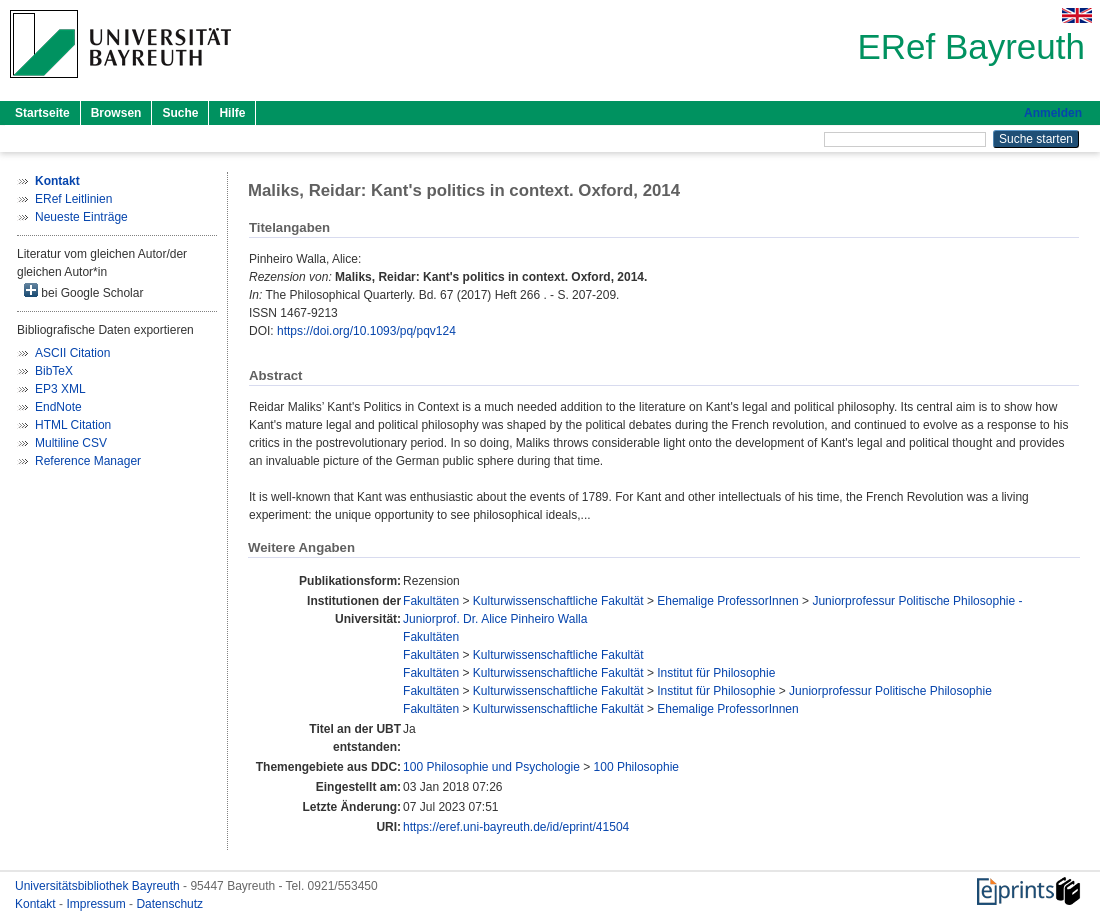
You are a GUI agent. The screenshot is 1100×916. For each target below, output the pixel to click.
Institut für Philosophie (716, 673)
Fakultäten (431, 601)
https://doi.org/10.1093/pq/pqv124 (366, 331)
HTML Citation (73, 425)
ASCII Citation (72, 353)
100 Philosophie (636, 767)
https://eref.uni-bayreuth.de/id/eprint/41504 (516, 827)
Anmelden (1053, 113)
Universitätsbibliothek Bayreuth (99, 886)
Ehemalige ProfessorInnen (727, 601)
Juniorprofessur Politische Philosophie (890, 691)
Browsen (116, 113)
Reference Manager (88, 461)
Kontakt (37, 904)
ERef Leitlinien (73, 199)
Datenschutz (169, 904)
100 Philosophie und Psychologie (491, 767)
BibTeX (54, 371)
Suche (180, 113)
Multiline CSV (71, 443)
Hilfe (232, 113)
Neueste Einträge (81, 217)
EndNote (58, 407)
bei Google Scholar (83, 291)
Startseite (42, 113)
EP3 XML (60, 389)
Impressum (97, 904)
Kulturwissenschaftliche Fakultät (558, 601)
